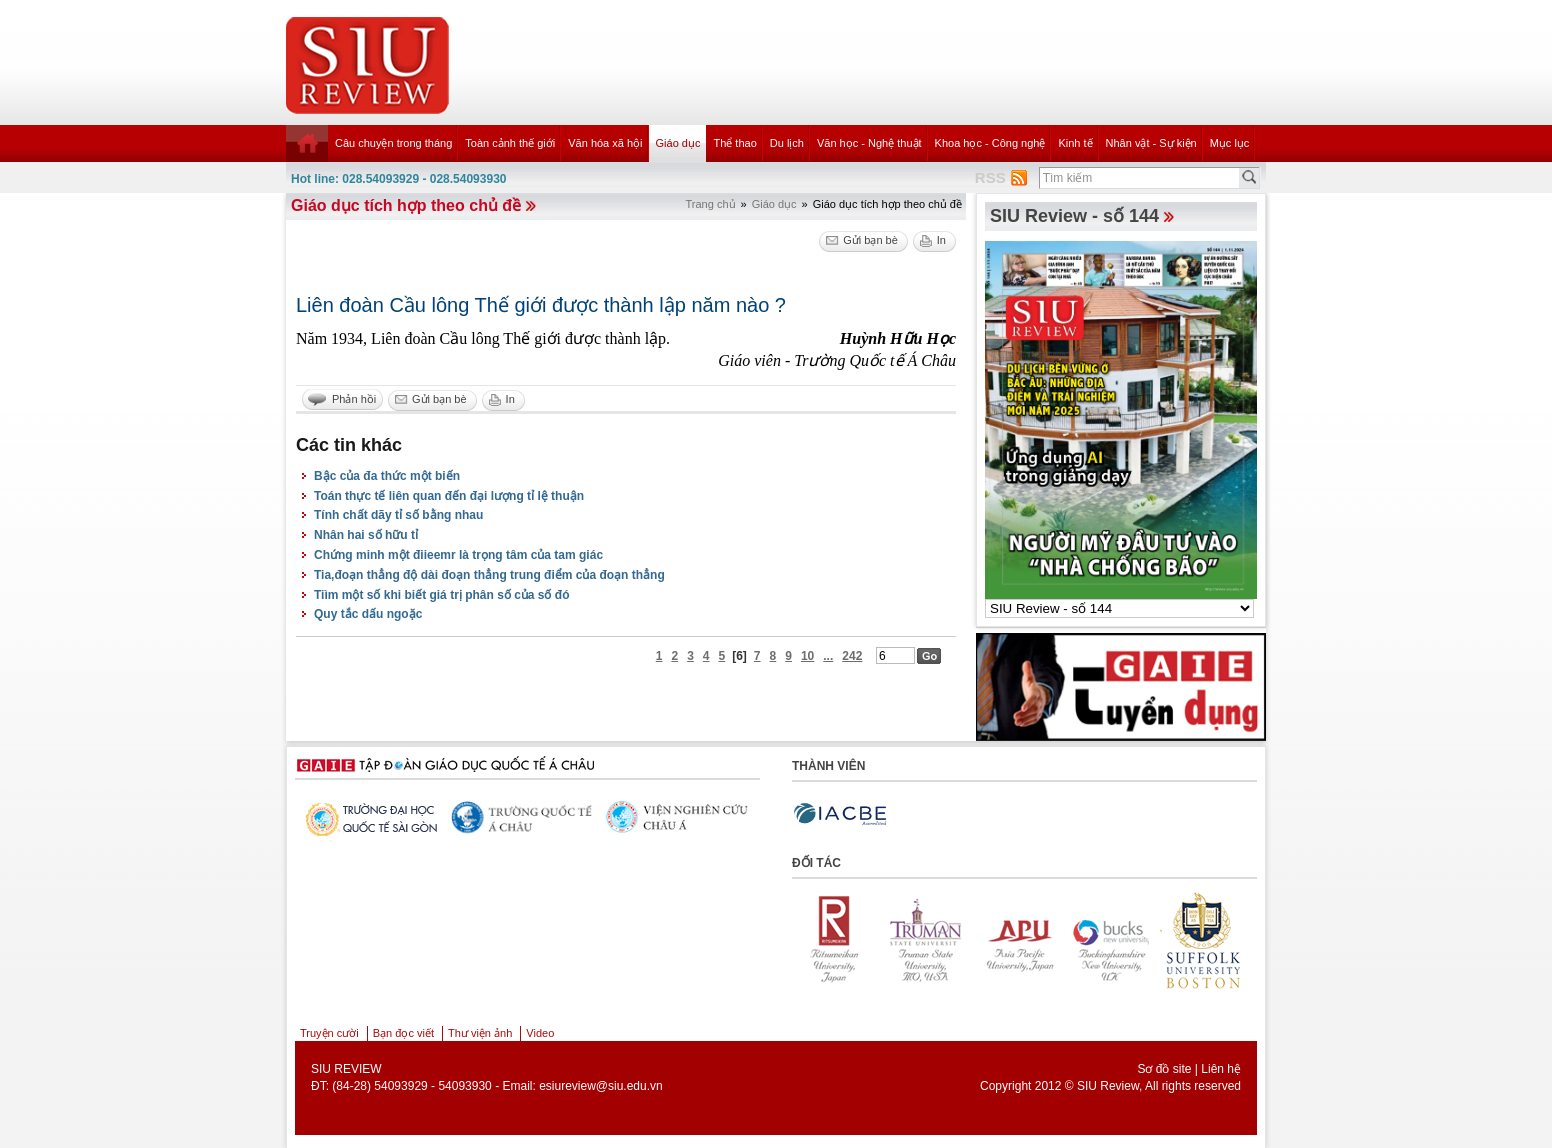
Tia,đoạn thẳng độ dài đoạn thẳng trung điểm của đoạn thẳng (489, 575)
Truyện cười (329, 1033)
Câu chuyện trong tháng (393, 143)
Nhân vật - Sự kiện (1151, 143)
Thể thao (734, 143)
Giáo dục (678, 143)
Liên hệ (1221, 1069)
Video (540, 1033)
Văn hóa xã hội (605, 143)
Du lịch (787, 143)
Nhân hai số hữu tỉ (366, 535)
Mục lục (1230, 143)
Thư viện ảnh (480, 1033)
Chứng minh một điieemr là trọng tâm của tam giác (458, 555)
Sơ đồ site (1164, 1069)
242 (852, 656)
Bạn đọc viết (403, 1033)
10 (807, 656)
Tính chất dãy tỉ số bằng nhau (398, 515)
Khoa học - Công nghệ (990, 143)
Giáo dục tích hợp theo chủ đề (406, 205)
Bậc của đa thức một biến (387, 476)
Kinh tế (1075, 143)
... (828, 656)
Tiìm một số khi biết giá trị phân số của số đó (442, 595)
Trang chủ (711, 204)
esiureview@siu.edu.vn (601, 1086)
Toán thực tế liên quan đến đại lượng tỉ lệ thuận (449, 496)
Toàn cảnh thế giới (510, 143)
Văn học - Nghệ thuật (869, 143)
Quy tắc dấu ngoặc (368, 614)
